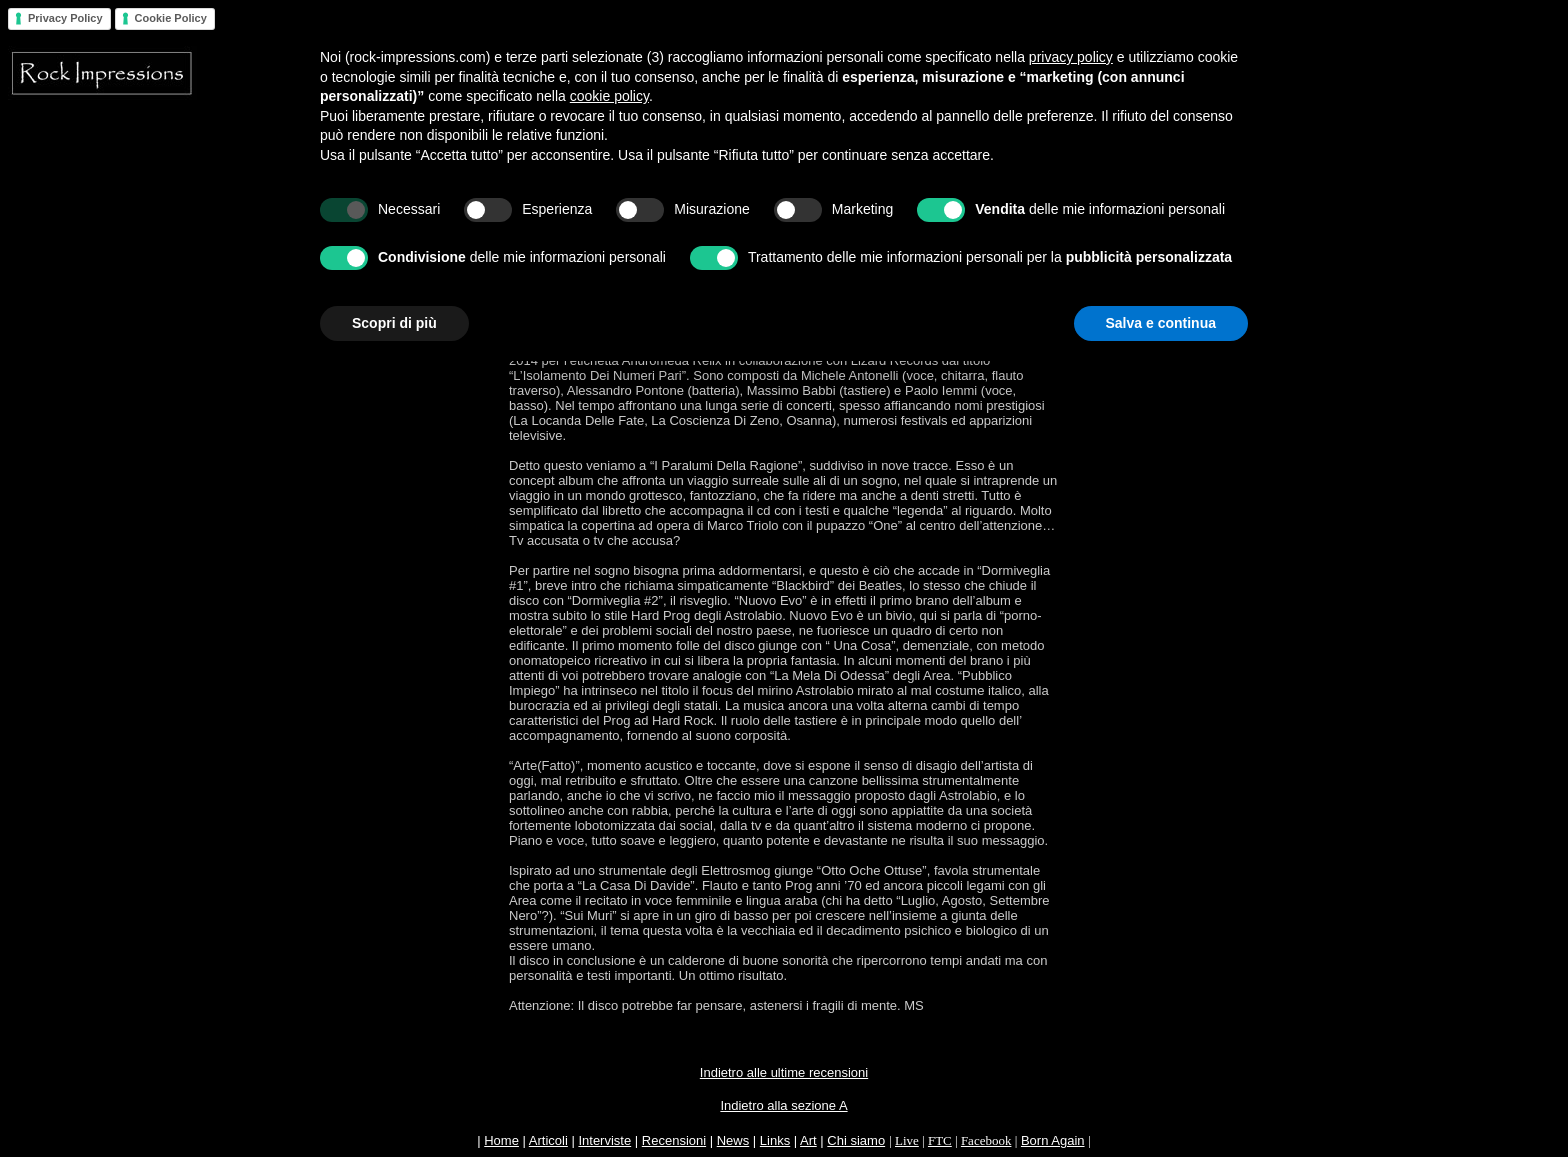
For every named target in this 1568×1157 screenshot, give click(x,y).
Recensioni (674, 1140)
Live (907, 1140)
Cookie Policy (171, 18)
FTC (940, 1140)
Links (775, 1140)
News (733, 1140)
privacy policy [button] (1071, 57)
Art (808, 1140)
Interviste (604, 1140)
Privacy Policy (65, 18)
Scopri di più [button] (394, 323)
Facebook (986, 1140)
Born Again (1053, 1140)
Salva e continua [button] (1161, 323)
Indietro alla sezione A (783, 1105)
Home (501, 1140)
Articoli (548, 1140)
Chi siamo (856, 1140)
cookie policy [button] (609, 96)
